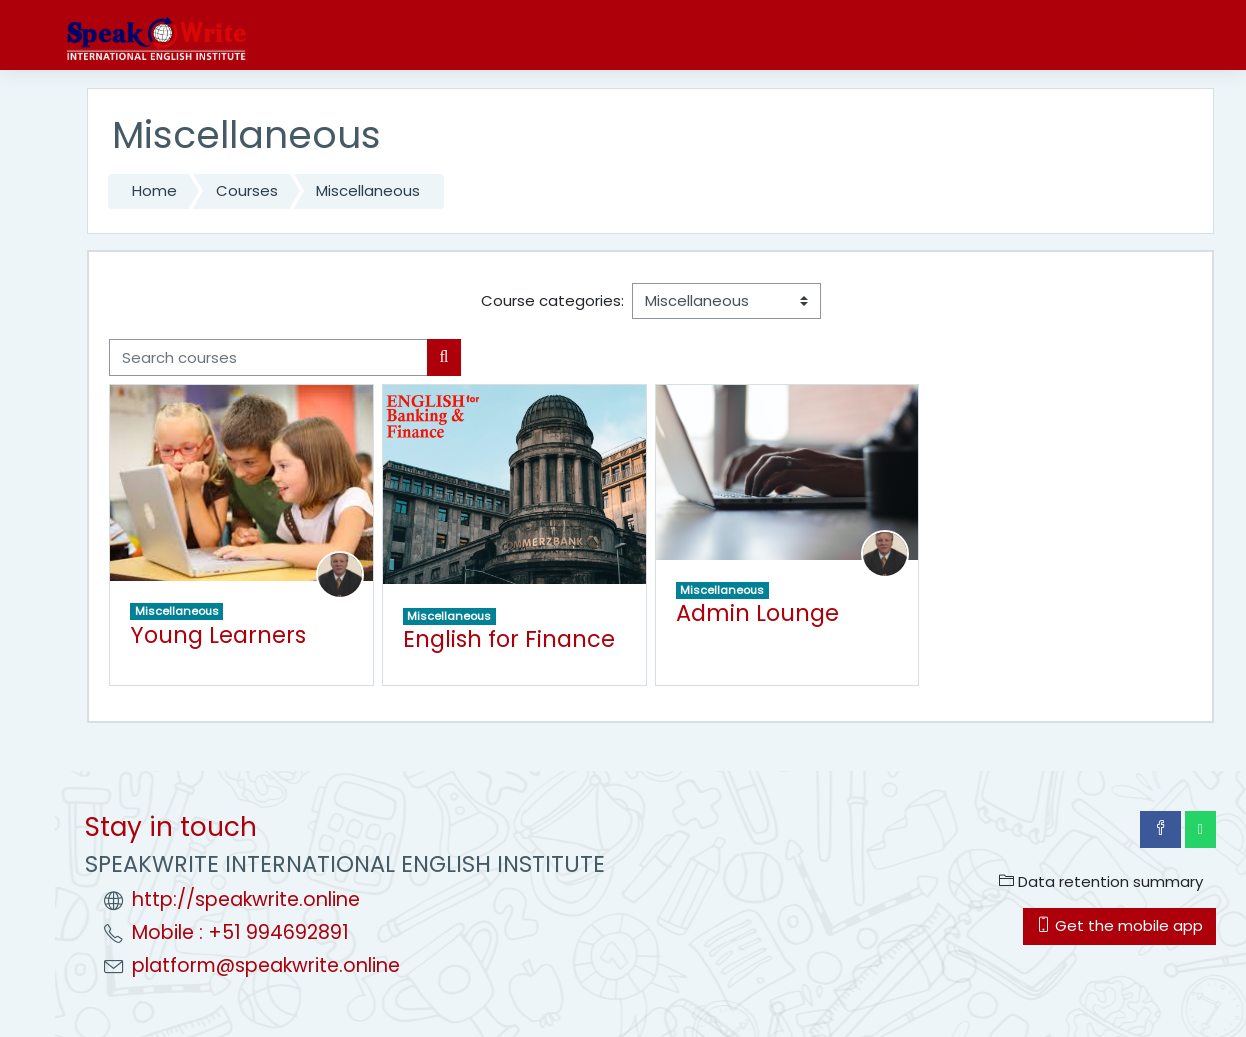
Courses (247, 190)
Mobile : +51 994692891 (240, 932)
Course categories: (552, 300)
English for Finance (509, 639)
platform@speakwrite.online (266, 965)
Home (154, 190)
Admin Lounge (757, 613)
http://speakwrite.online (246, 899)
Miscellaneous (368, 190)
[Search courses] (268, 357)
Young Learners (218, 635)
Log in (1196, 35)
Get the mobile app (1119, 925)
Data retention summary (1101, 881)
